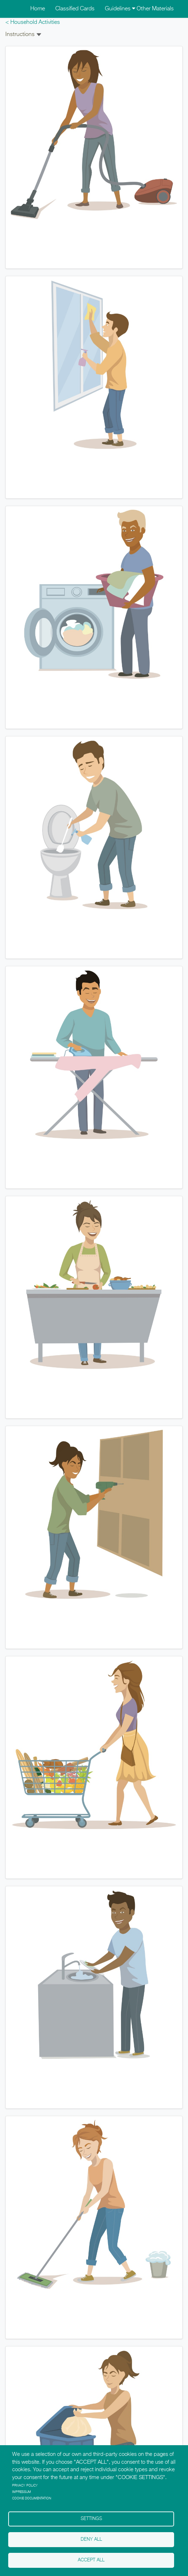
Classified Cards (75, 9)
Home (37, 9)
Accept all (91, 2560)
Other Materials (155, 9)
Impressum (21, 2492)
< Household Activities (32, 22)
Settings (91, 2518)
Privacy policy (25, 2485)
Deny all (91, 2539)
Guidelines (120, 9)
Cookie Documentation (31, 2498)
